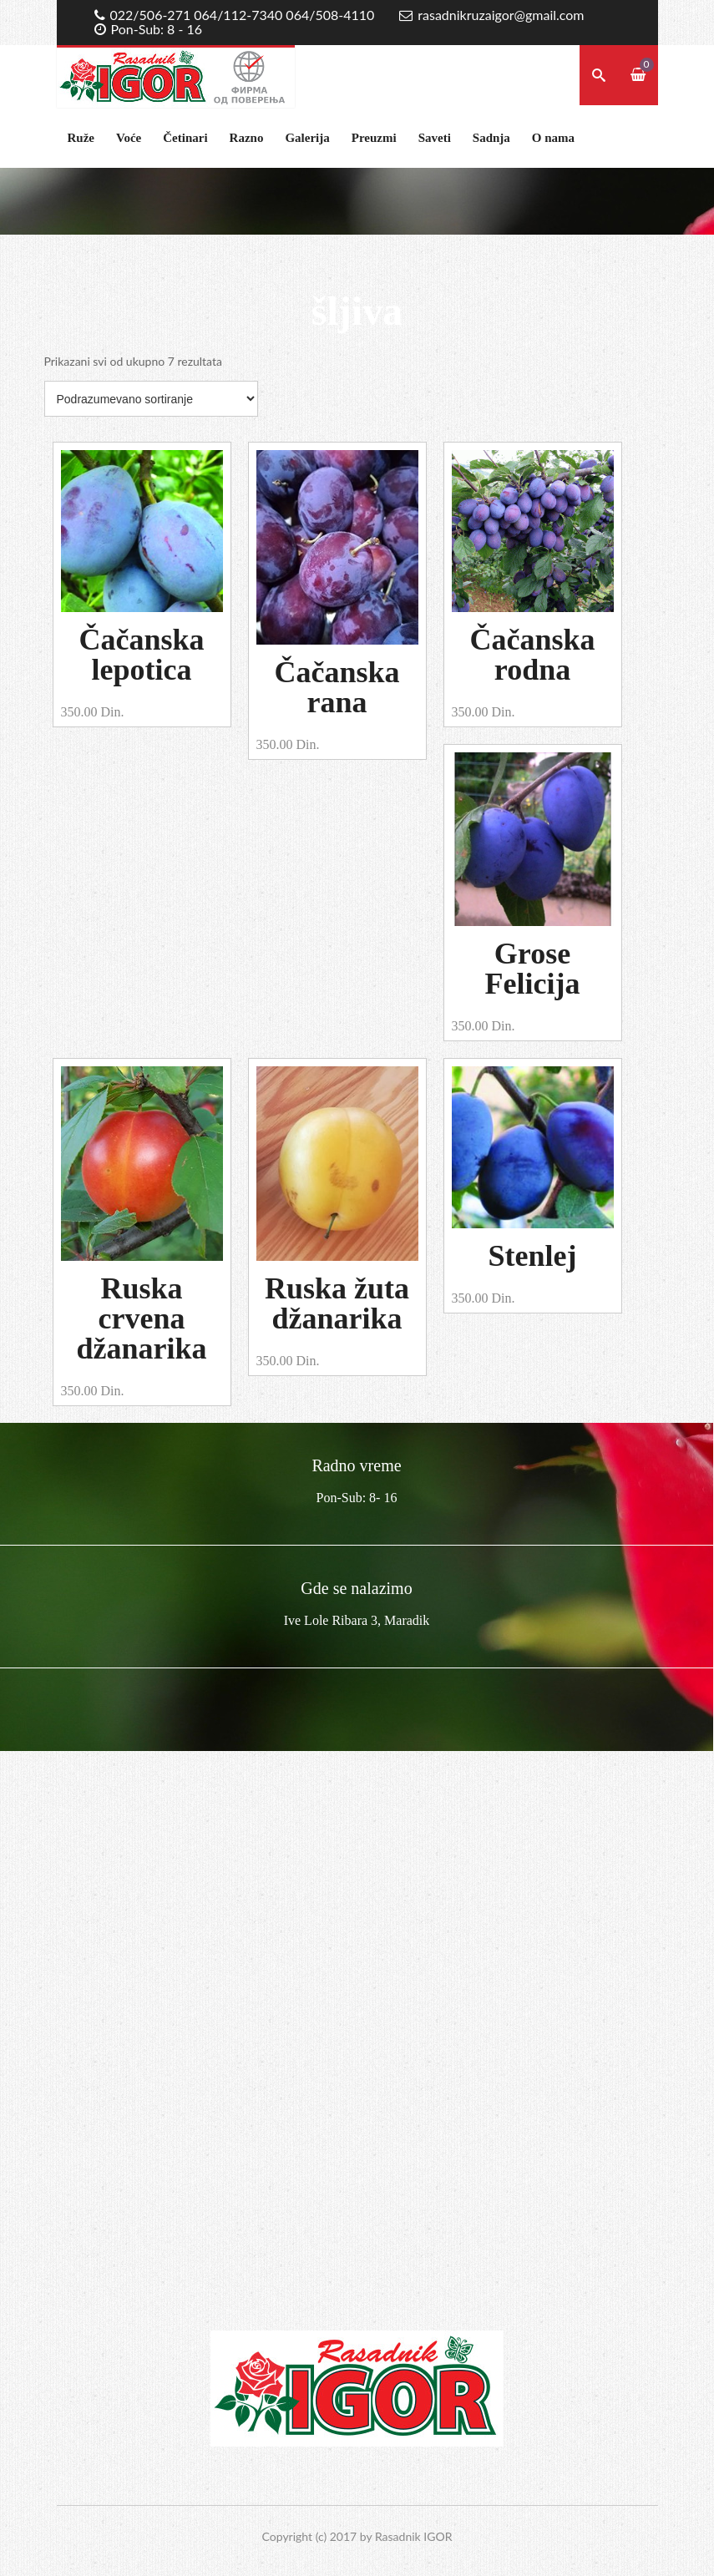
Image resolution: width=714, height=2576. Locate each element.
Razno (247, 137)
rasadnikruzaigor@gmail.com (501, 15)
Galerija (307, 137)
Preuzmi (374, 137)
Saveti (434, 137)
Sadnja (491, 137)
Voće (128, 137)
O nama (553, 137)
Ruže (81, 137)
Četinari (185, 137)
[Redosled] (151, 399)
